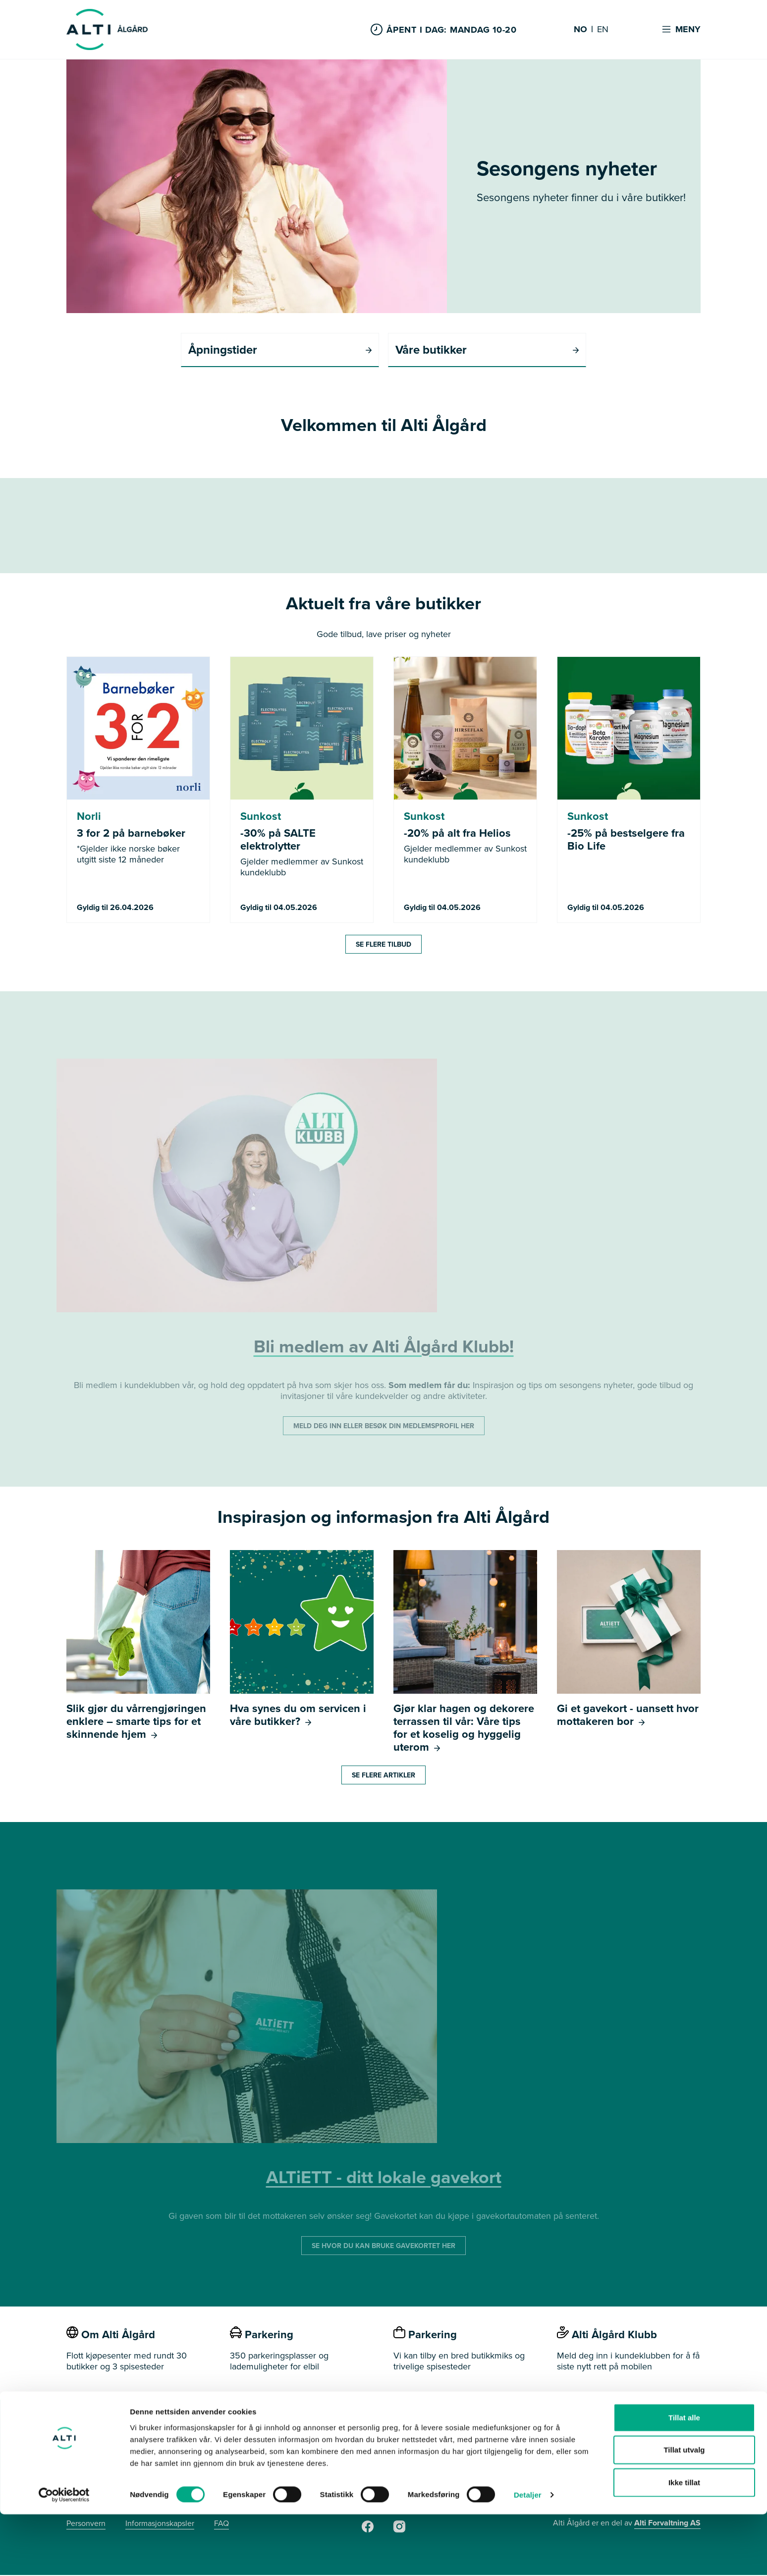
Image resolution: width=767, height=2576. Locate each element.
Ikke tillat (684, 2543)
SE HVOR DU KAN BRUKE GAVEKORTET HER (383, 2247)
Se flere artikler (383, 1776)
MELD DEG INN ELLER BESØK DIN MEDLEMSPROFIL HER (383, 1427)
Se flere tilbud (383, 945)
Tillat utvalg (684, 2511)
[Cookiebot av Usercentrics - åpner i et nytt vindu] (64, 2556)
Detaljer (528, 2556)
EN (602, 30)
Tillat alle (684, 2478)
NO (580, 30)
